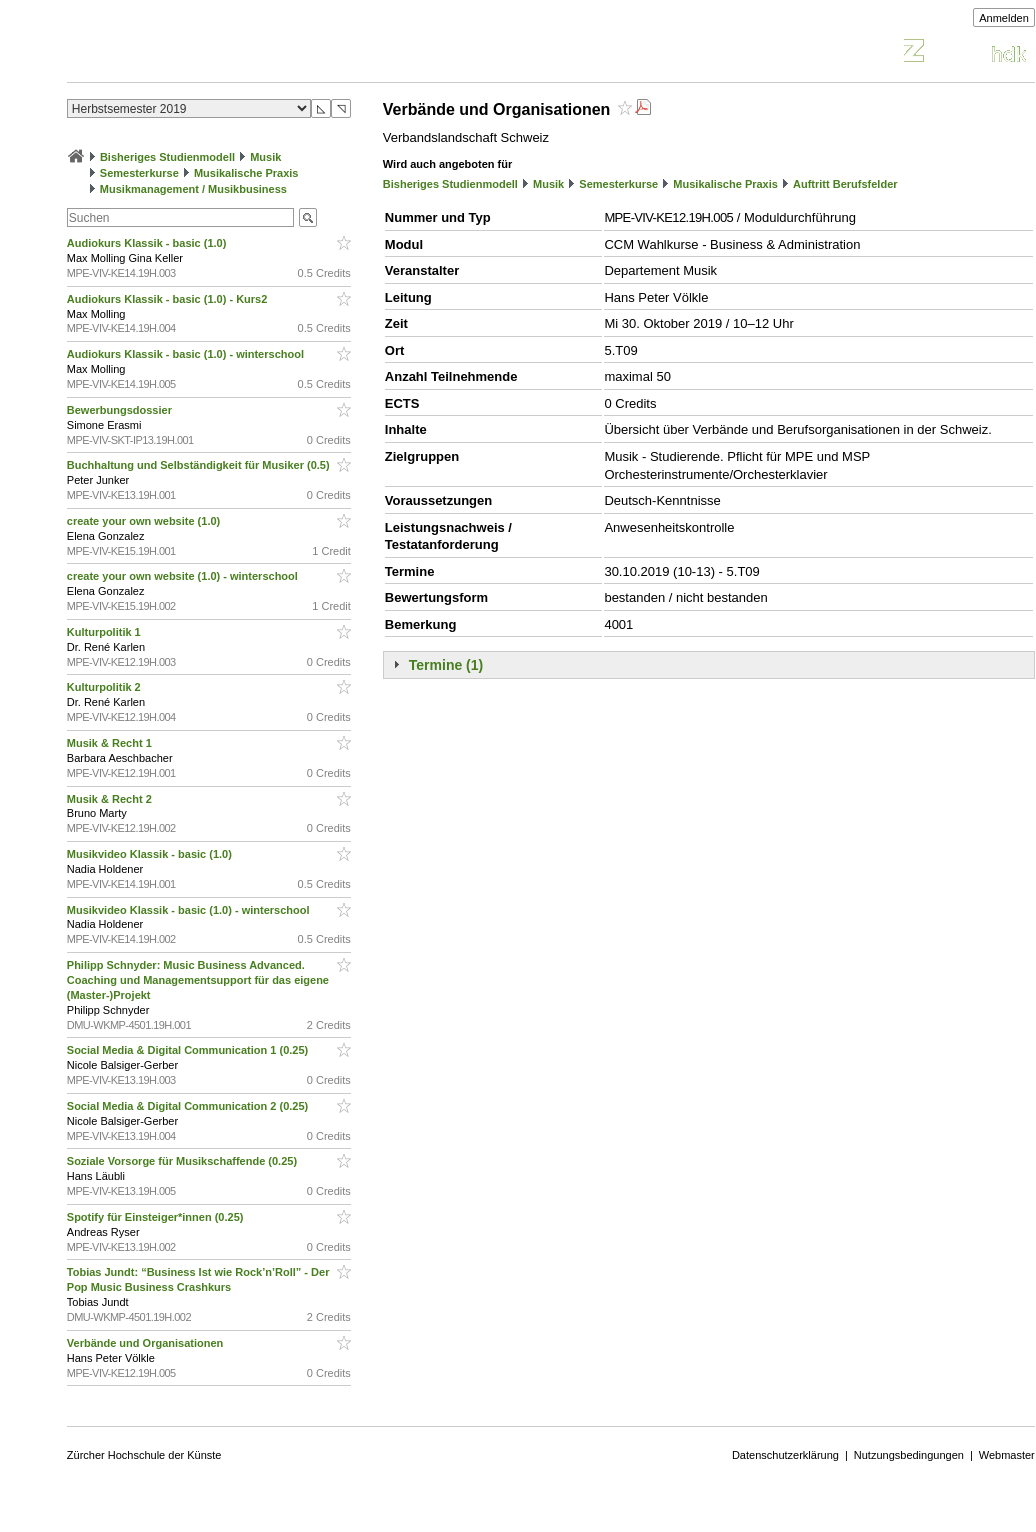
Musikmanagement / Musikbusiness (193, 189)
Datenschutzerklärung (785, 1455)
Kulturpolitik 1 (105, 632)
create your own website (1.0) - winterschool (184, 576)
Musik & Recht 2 (111, 799)
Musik (265, 157)
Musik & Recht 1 (111, 743)
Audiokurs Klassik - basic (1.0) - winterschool (187, 354)
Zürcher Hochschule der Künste (144, 1455)
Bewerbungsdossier (121, 410)
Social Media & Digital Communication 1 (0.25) (189, 1050)
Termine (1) (446, 665)
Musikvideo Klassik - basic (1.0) (151, 854)
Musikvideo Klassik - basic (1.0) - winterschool (190, 910)
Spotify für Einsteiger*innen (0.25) (157, 1217)
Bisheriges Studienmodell (167, 157)
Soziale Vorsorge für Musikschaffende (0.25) (183, 1161)
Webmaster (1007, 1455)
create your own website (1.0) (145, 521)
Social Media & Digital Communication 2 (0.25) (189, 1106)
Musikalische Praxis (246, 173)
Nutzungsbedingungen (909, 1455)
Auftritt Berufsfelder (845, 184)
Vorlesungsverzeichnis (214, 53)
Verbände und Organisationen (147, 1343)
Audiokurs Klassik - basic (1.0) (148, 243)
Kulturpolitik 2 (105, 687)
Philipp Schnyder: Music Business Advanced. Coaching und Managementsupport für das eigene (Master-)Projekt (198, 980)
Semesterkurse (139, 173)
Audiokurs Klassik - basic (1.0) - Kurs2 (169, 299)
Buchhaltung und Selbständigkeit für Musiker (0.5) (200, 465)
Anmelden (1004, 18)
